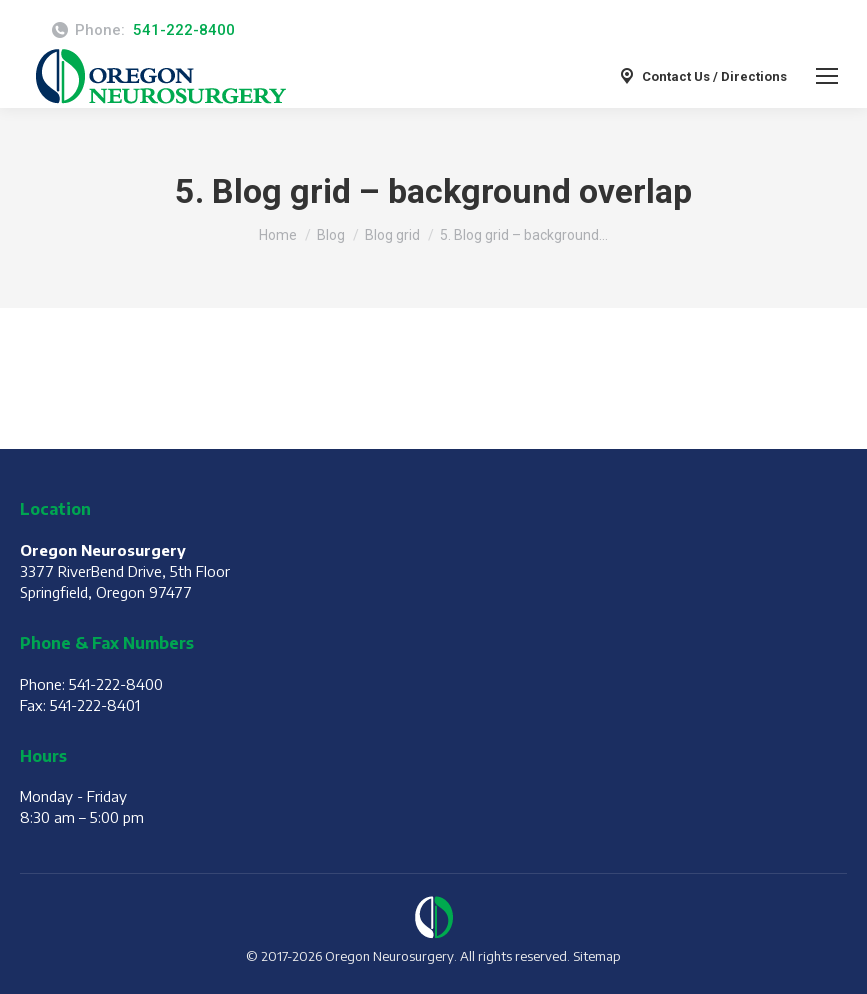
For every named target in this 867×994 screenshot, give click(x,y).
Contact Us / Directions (702, 76)
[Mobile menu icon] (827, 76)
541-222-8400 (184, 30)
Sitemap (597, 956)
